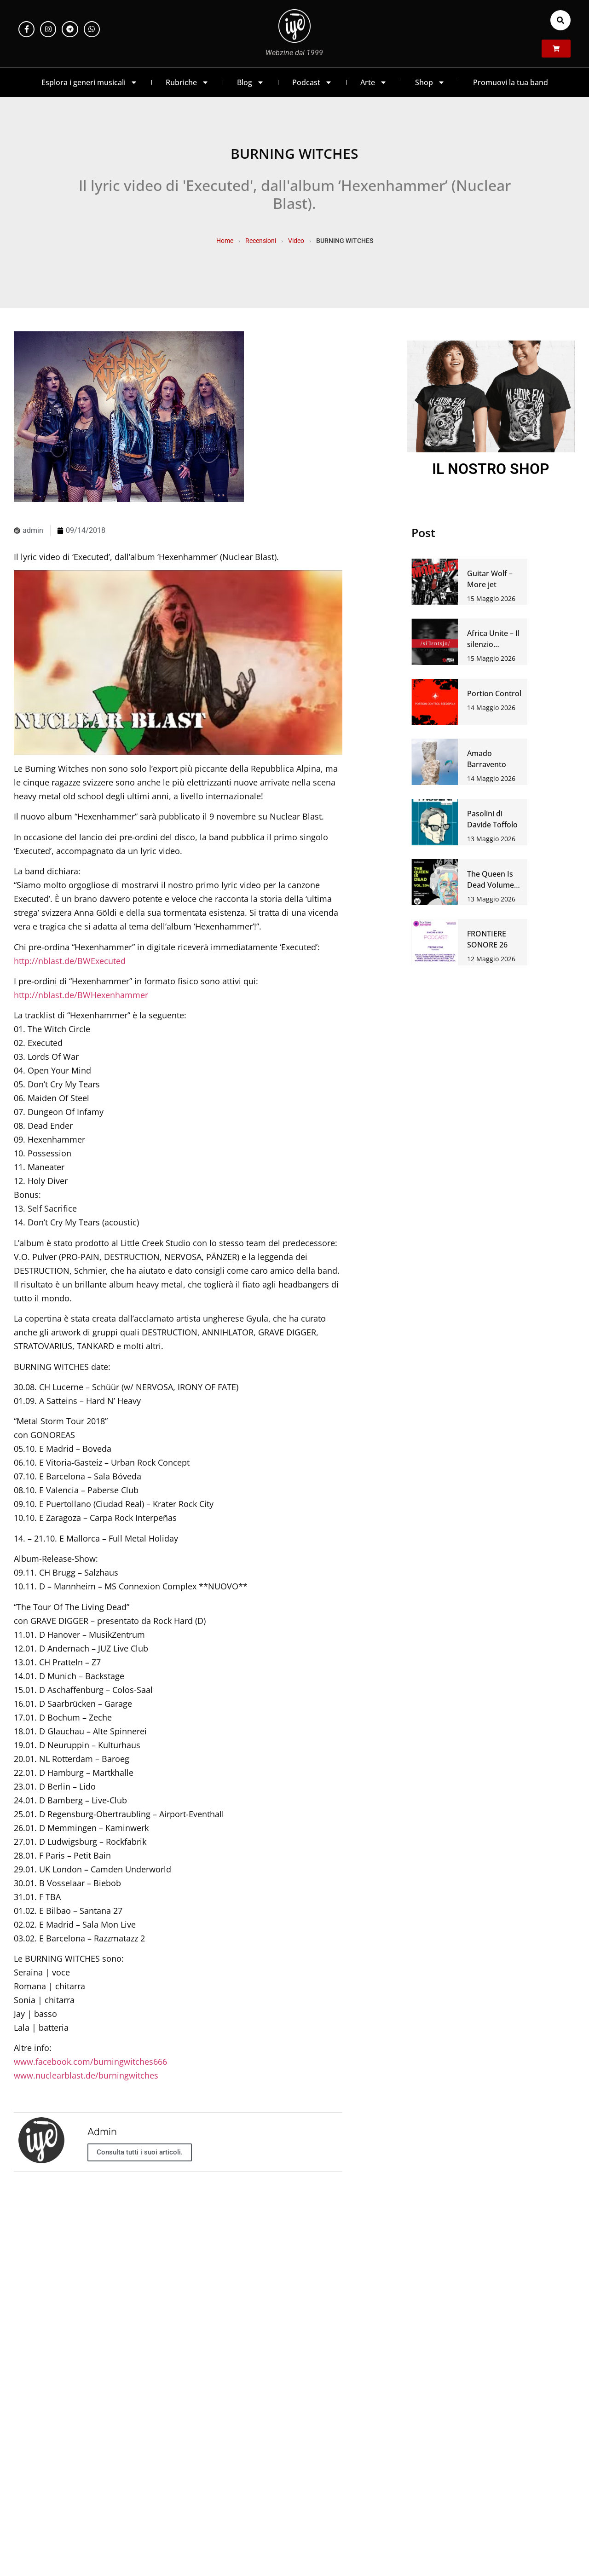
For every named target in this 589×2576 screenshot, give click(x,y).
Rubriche (187, 82)
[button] (560, 20)
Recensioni (260, 240)
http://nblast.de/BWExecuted (70, 960)
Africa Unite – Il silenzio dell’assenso (493, 644)
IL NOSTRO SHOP (490, 469)
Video (296, 240)
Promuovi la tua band (510, 82)
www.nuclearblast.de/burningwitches (86, 2075)
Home (224, 240)
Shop (430, 82)
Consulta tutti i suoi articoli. (140, 2152)
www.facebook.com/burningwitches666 (90, 2061)
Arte (373, 82)
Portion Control (494, 693)
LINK (466, 2333)
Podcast (312, 82)
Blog (250, 82)
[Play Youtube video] (178, 662)
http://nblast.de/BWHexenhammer (81, 994)
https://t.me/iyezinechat (122, 2333)
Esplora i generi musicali (89, 82)
